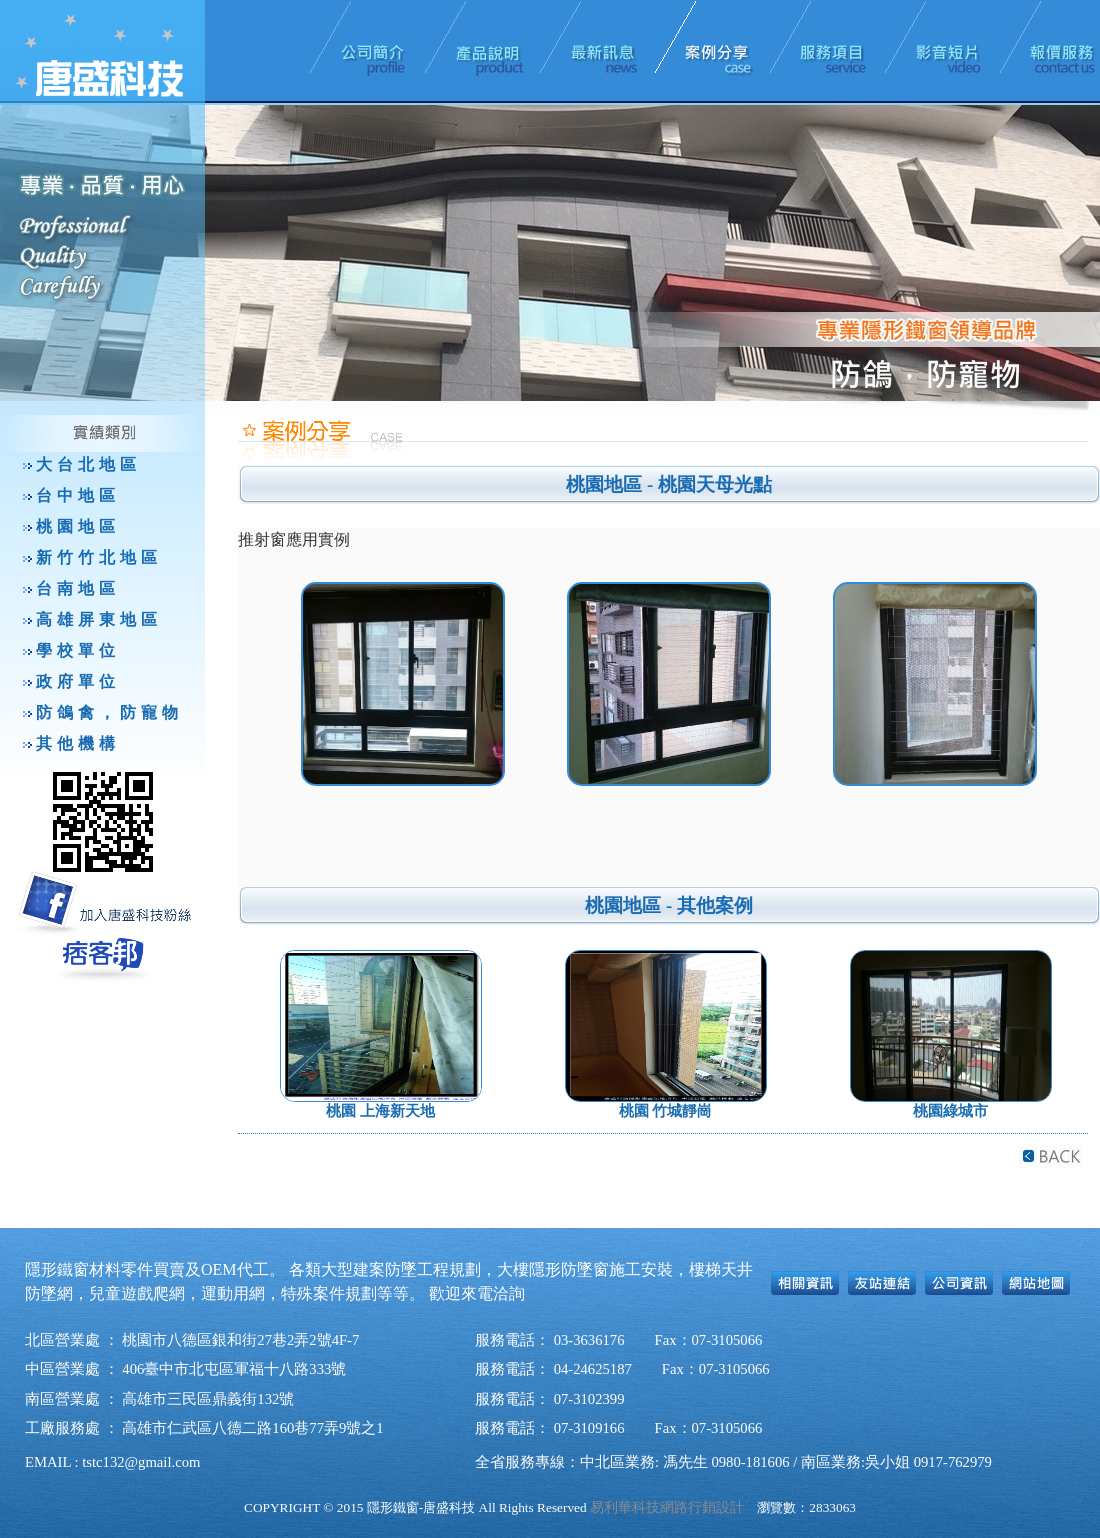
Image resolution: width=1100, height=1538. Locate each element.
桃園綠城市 (950, 1111)
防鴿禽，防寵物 (109, 712)
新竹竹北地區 (99, 557)
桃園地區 (78, 526)
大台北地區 (88, 464)
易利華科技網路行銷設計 (667, 1507)
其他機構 (78, 743)
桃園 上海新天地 (380, 1111)
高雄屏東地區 (99, 619)
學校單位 (78, 650)
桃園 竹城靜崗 (666, 1111)
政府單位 (78, 681)
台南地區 (78, 588)
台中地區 (78, 495)
